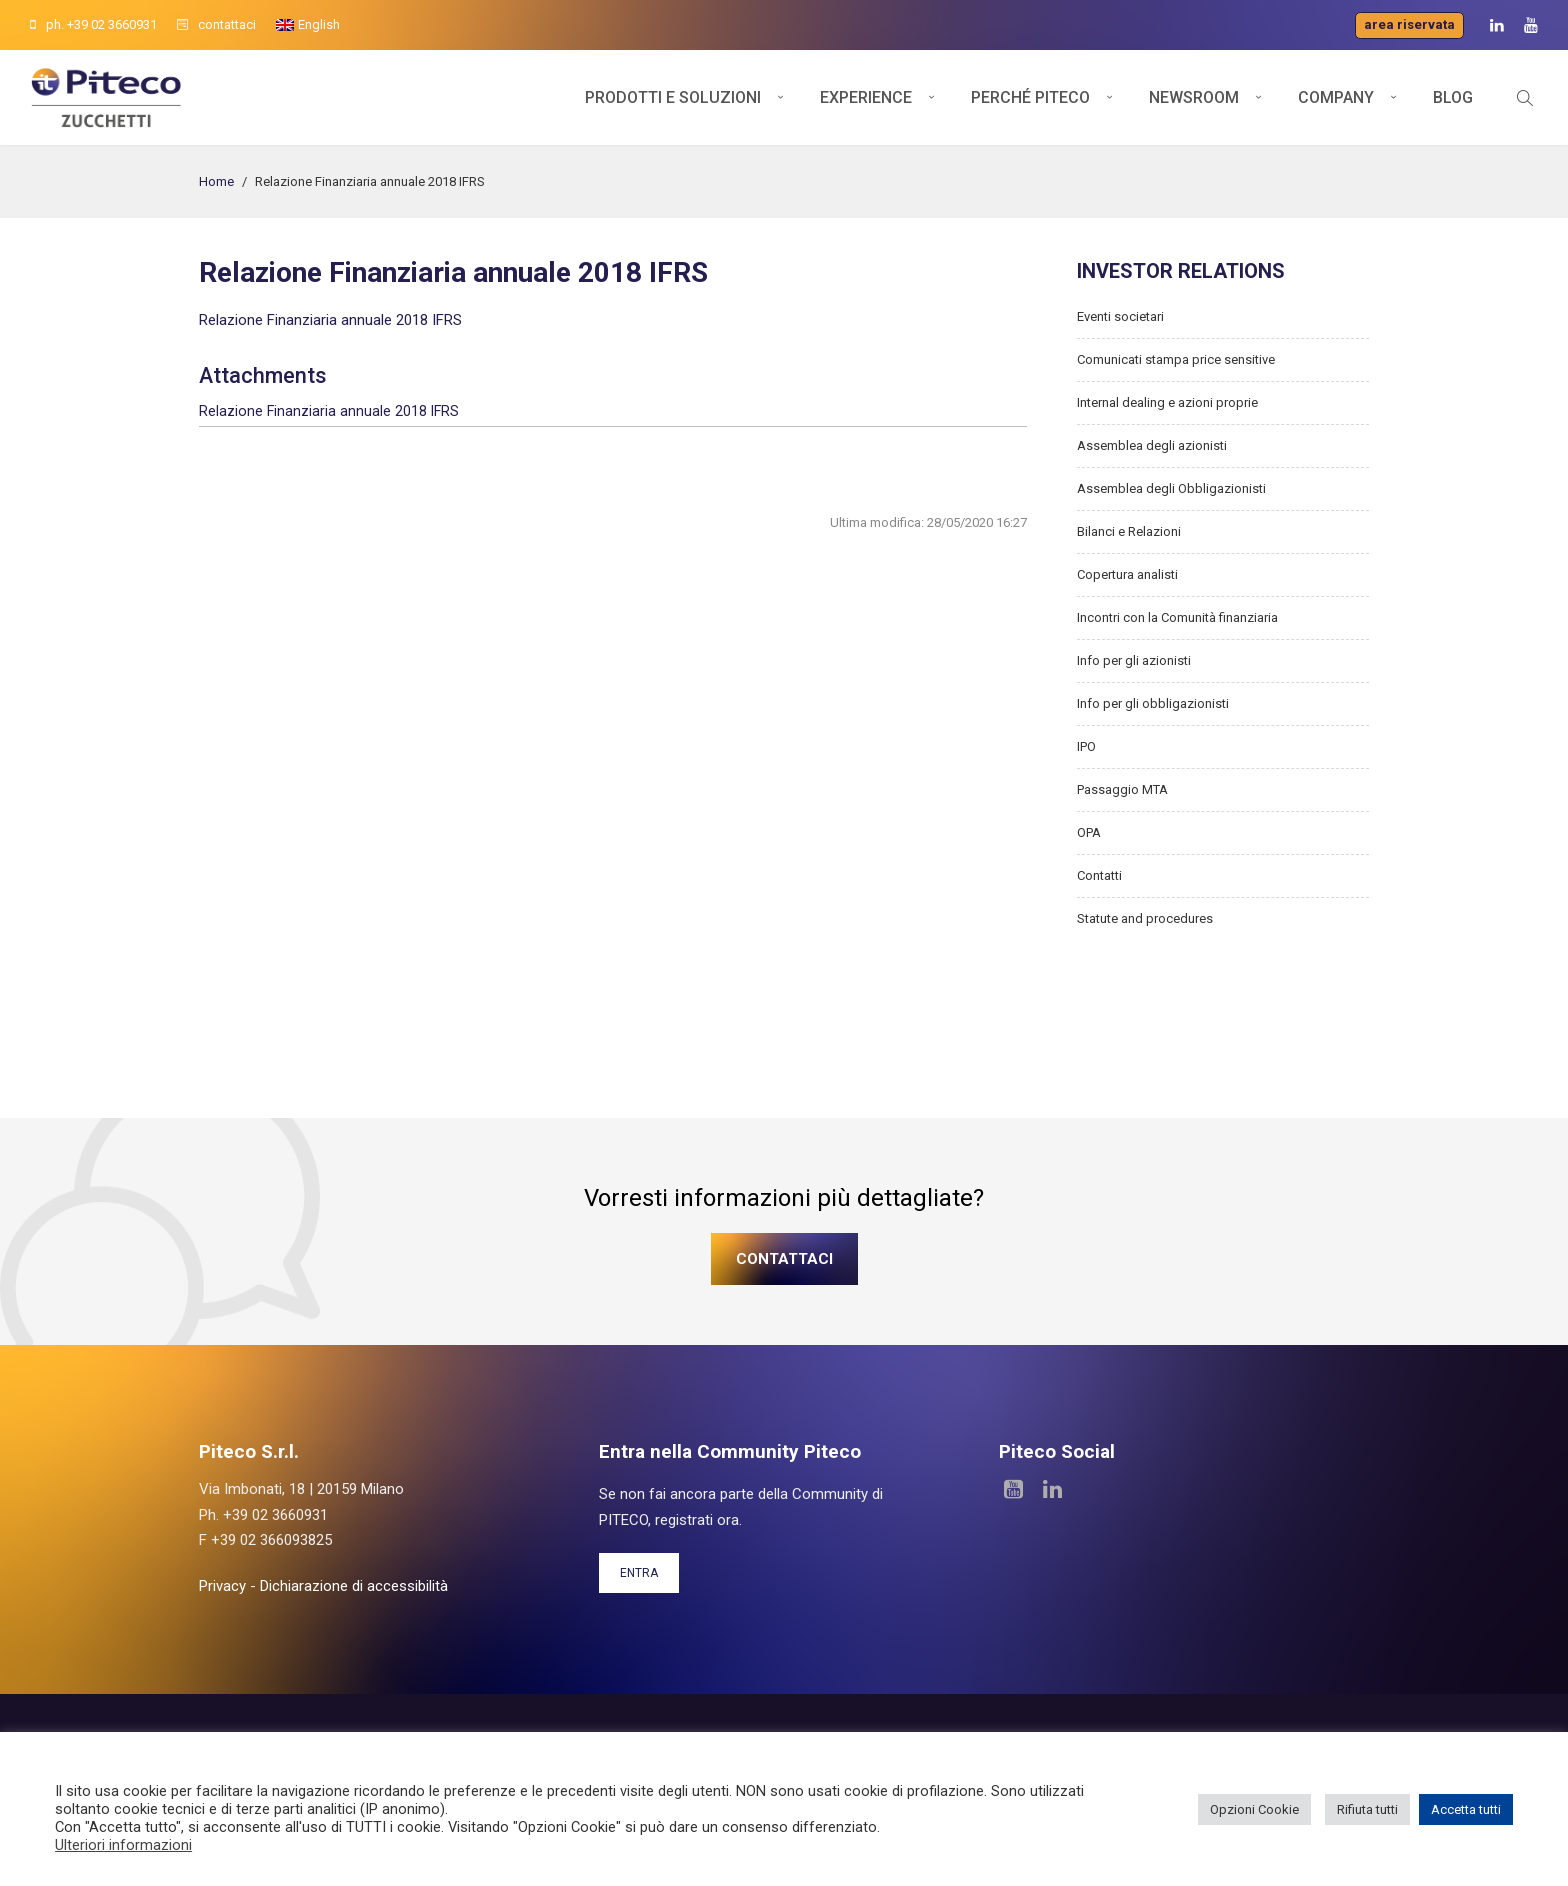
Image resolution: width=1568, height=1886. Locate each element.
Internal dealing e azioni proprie (1167, 402)
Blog (1453, 97)
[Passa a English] (308, 25)
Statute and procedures (1145, 918)
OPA (1089, 832)
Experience (866, 97)
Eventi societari (1120, 316)
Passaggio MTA (1122, 789)
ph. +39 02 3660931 (93, 24)
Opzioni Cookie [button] (1254, 1809)
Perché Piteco (1030, 97)
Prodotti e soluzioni (673, 97)
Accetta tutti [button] (1466, 1809)
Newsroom (1194, 97)
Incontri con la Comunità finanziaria (1177, 617)
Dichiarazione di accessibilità (354, 1586)
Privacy (222, 1586)
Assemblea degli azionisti (1152, 445)
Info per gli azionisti (1134, 660)
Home (216, 181)
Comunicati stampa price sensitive (1176, 359)
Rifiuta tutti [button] (1367, 1809)
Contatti (1099, 875)
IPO (1086, 746)
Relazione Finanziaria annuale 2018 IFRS (330, 320)
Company (1336, 97)
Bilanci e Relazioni (1129, 531)
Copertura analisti (1127, 574)
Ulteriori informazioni (123, 1845)
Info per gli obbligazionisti (1153, 703)
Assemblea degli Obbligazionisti (1171, 488)
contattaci (216, 24)
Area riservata (1409, 24)
